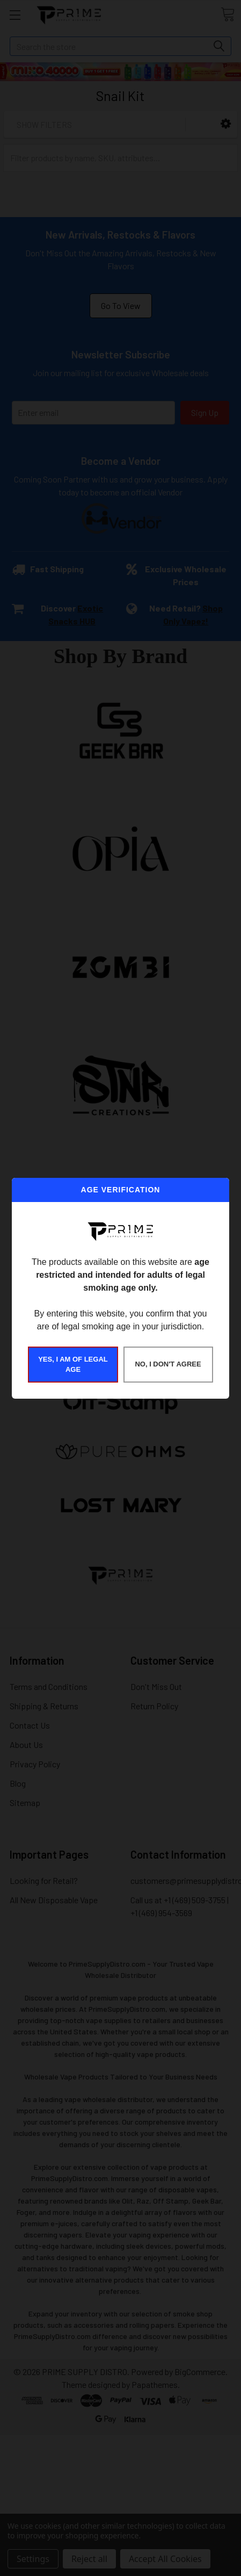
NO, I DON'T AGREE (168, 1364)
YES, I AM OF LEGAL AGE (73, 1364)
